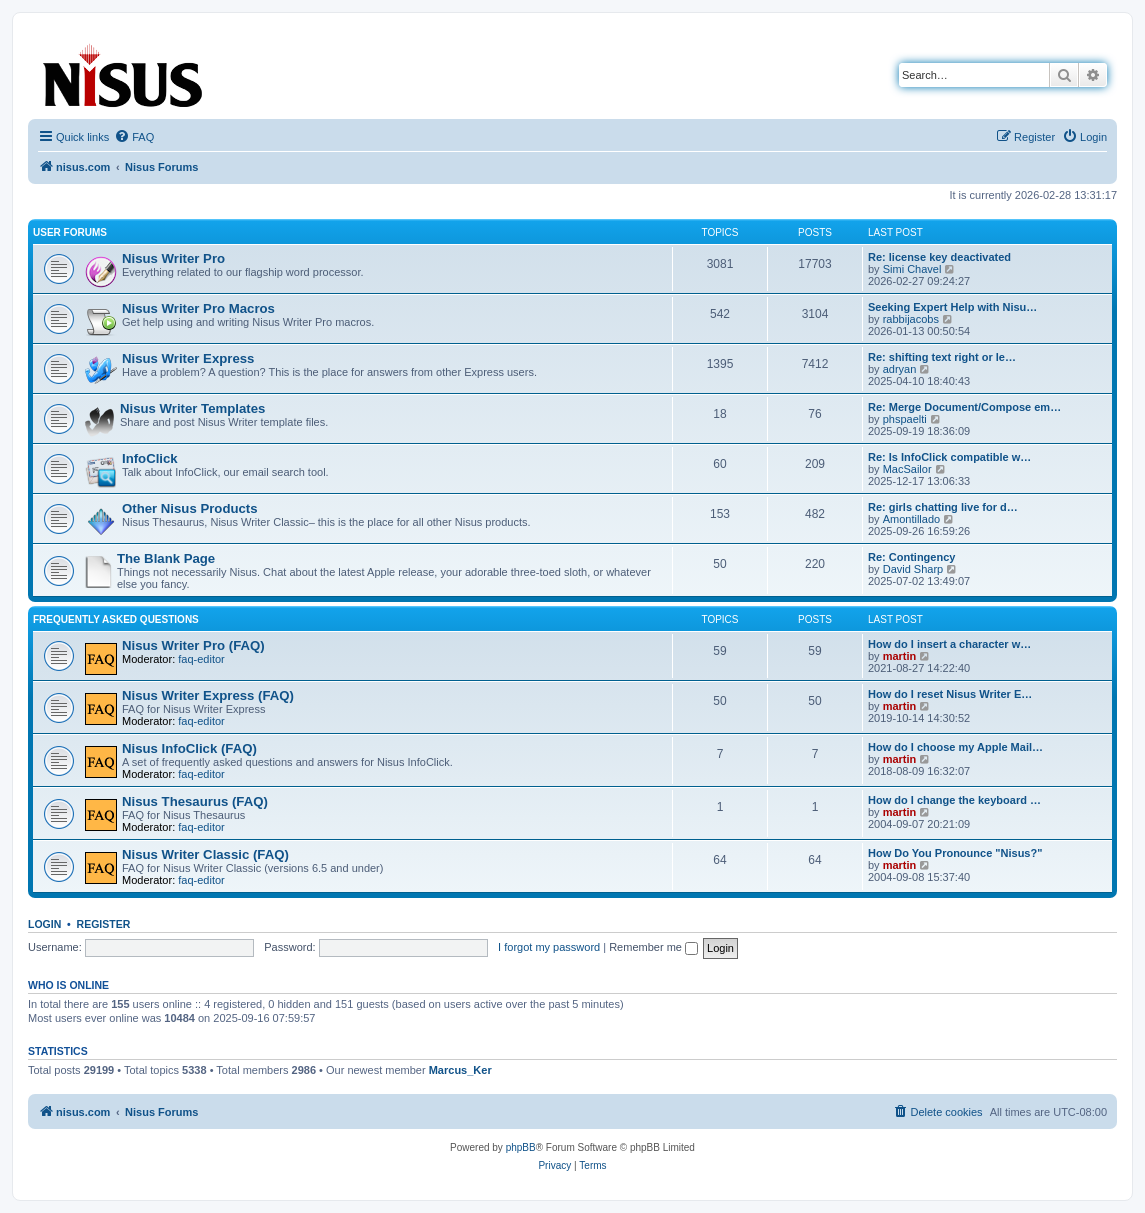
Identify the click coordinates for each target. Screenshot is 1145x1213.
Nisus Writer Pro (173, 258)
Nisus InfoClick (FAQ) (189, 748)
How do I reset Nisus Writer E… (950, 694)
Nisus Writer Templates (192, 408)
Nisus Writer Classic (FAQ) (205, 854)
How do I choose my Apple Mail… (955, 747)
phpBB (521, 1147)
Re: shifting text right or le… (942, 357)
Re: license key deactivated (939, 257)
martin (900, 656)
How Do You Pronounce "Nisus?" (955, 853)
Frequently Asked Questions (116, 619)
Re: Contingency (911, 557)
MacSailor (907, 469)
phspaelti (905, 419)
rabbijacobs (911, 319)
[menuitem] (134, 137)
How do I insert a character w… (949, 644)
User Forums (70, 232)
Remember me (653, 947)
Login (44, 924)
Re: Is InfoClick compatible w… (949, 457)
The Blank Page (166, 558)
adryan (900, 369)
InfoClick (150, 458)
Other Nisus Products (190, 508)
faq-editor (201, 659)
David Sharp (913, 569)
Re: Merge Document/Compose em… (964, 407)
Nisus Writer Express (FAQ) (208, 695)
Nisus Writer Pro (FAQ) (193, 645)
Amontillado (911, 519)
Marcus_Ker (460, 1070)
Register (104, 924)
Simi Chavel (912, 269)
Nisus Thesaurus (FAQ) (195, 801)
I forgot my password (549, 947)
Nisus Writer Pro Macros (198, 308)
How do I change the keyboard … (954, 800)
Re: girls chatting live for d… (943, 507)
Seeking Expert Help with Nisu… (952, 307)
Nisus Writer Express (188, 358)
